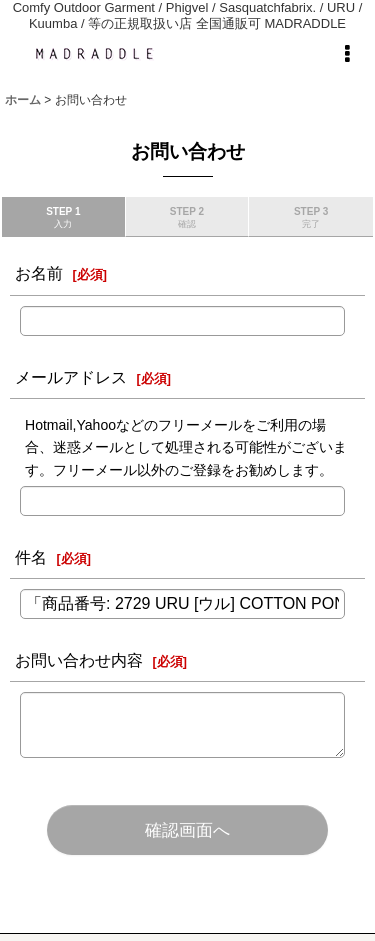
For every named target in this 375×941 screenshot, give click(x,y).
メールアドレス (71, 377)
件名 (31, 557)
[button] (347, 54)
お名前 (39, 273)
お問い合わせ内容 (79, 660)
